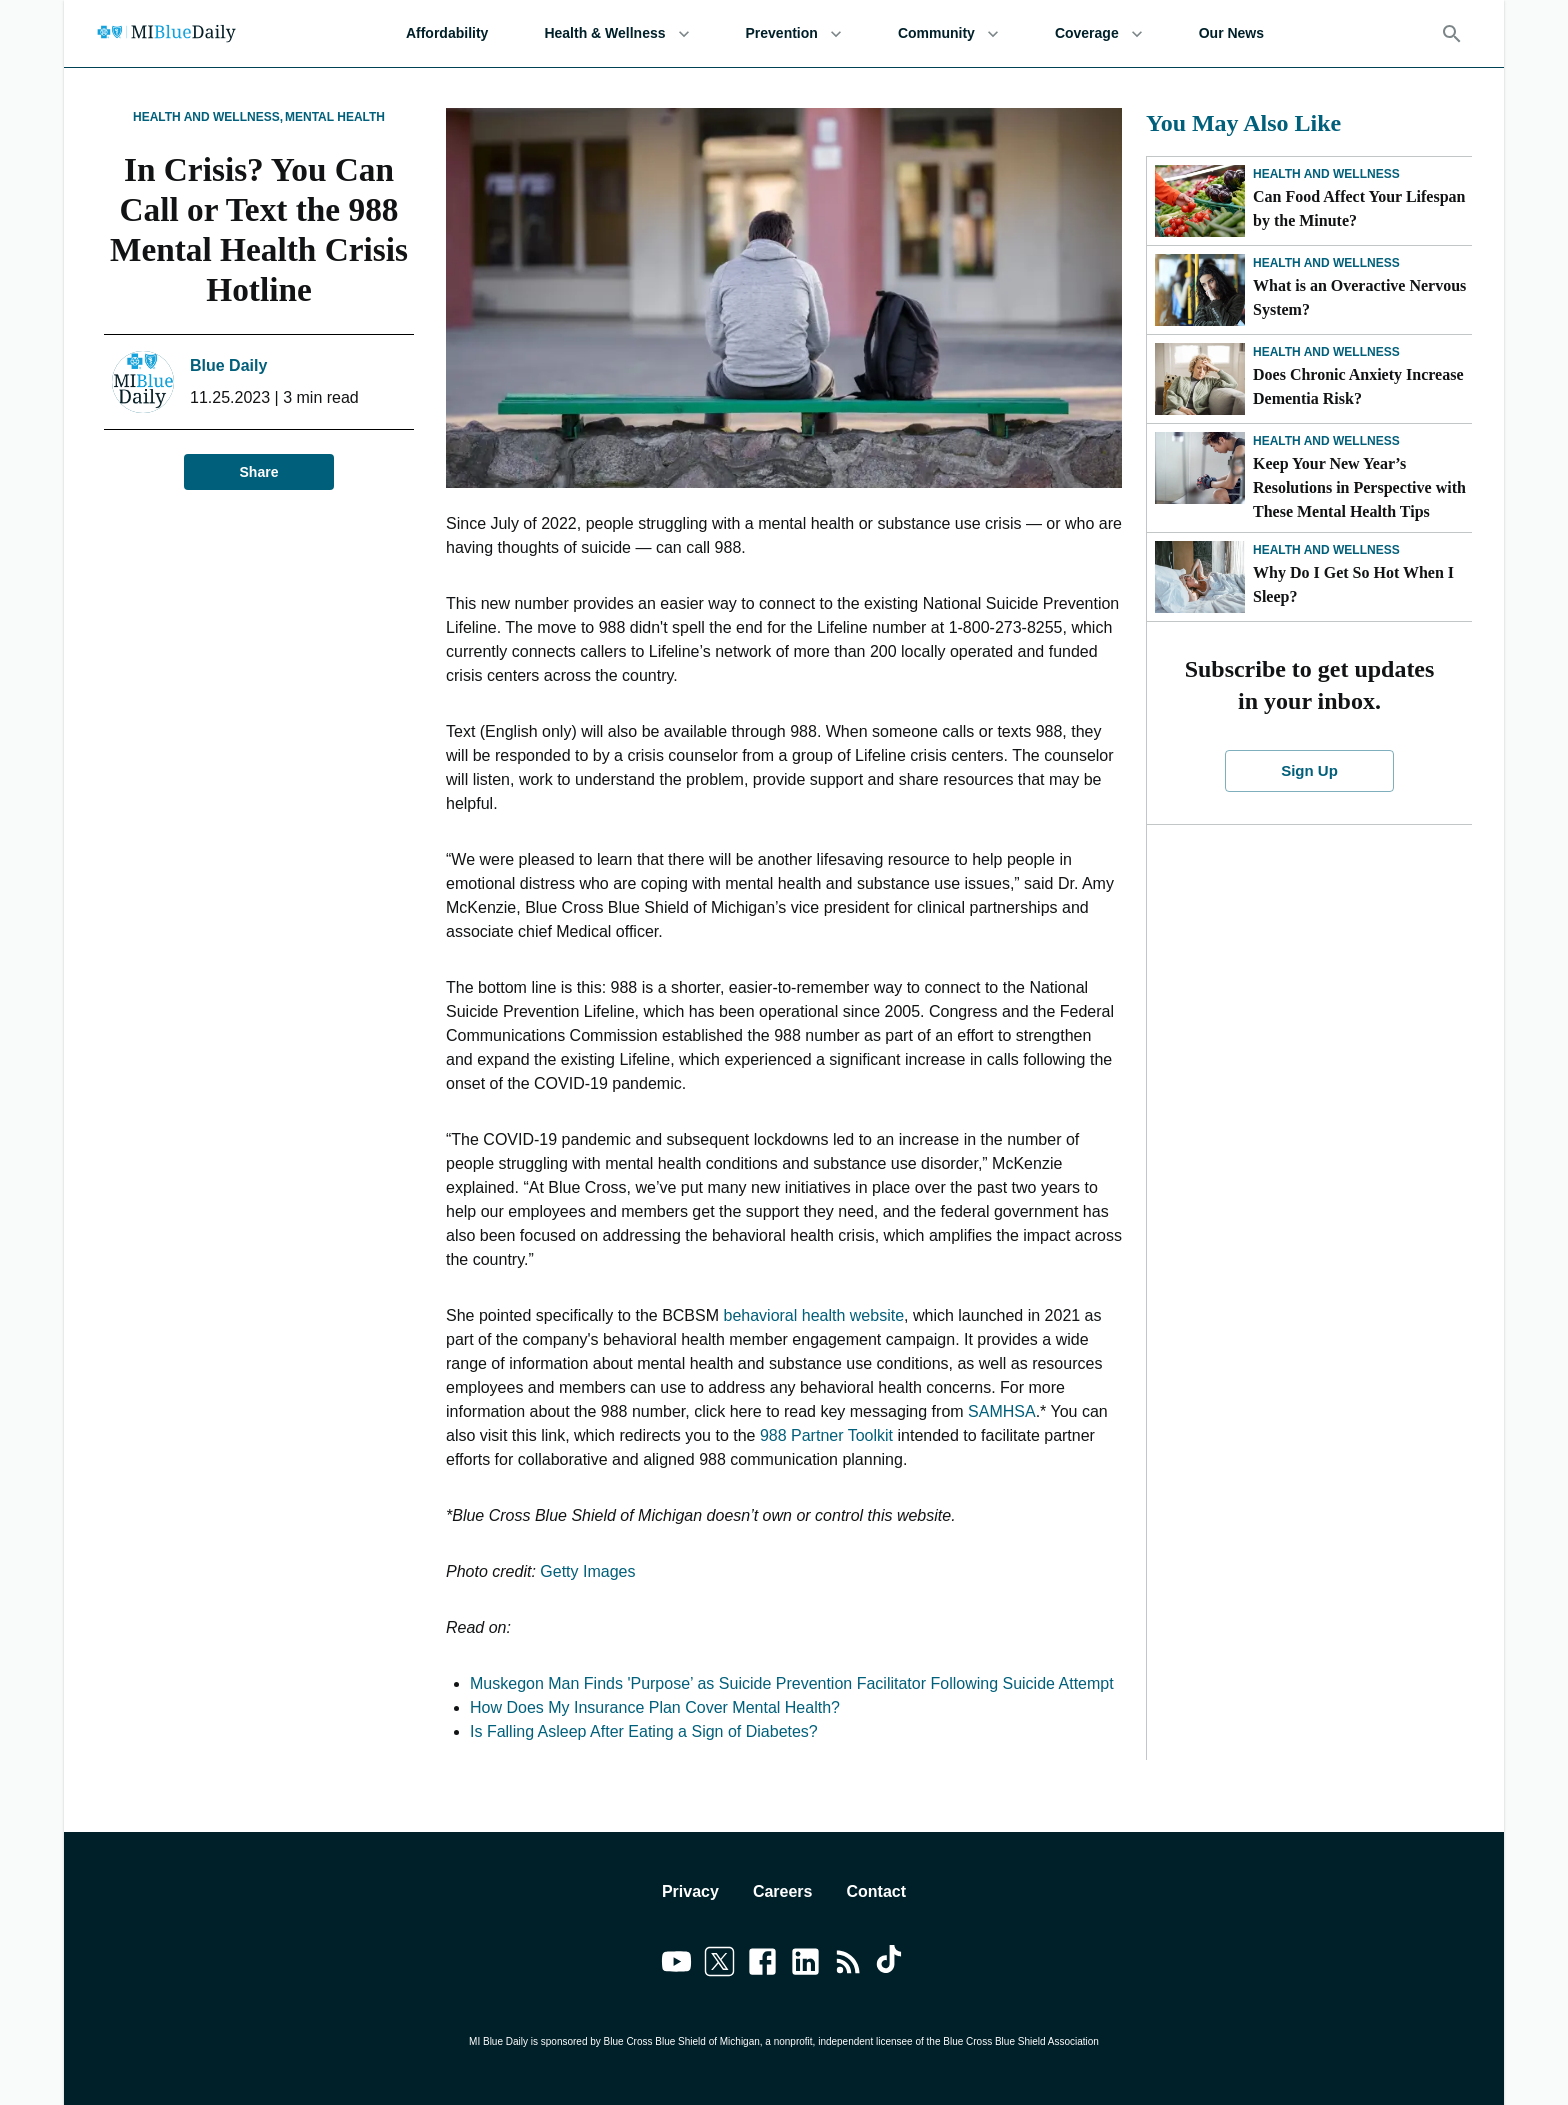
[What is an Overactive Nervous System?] (1200, 290)
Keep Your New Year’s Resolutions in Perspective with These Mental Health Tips (1359, 487)
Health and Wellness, (208, 117)
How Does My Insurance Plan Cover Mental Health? (655, 1707)
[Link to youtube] (676, 1965)
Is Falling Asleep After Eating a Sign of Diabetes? (644, 1731)
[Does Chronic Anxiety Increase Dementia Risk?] (1200, 379)
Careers (783, 1891)
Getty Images (587, 1571)
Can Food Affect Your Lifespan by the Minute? (1359, 208)
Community (948, 33)
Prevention (794, 33)
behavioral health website (813, 1315)
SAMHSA (1002, 1411)
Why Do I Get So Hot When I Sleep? (1353, 584)
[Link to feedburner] (848, 1965)
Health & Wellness (616, 33)
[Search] (1452, 34)
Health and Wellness (1326, 174)
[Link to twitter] (719, 1965)
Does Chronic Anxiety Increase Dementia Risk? (1358, 386)
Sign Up (1310, 771)
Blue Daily (228, 365)
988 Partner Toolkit (826, 1435)
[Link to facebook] (762, 1965)
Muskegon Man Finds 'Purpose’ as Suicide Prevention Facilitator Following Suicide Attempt (792, 1683)
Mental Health (335, 117)
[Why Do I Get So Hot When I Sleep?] (1200, 577)
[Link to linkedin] (805, 1965)
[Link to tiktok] (891, 1965)
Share (259, 472)
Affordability (447, 33)
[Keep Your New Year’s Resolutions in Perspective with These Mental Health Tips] (1200, 468)
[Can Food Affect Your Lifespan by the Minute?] (1200, 201)
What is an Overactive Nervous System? (1359, 297)
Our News (1231, 33)
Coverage (1099, 33)
